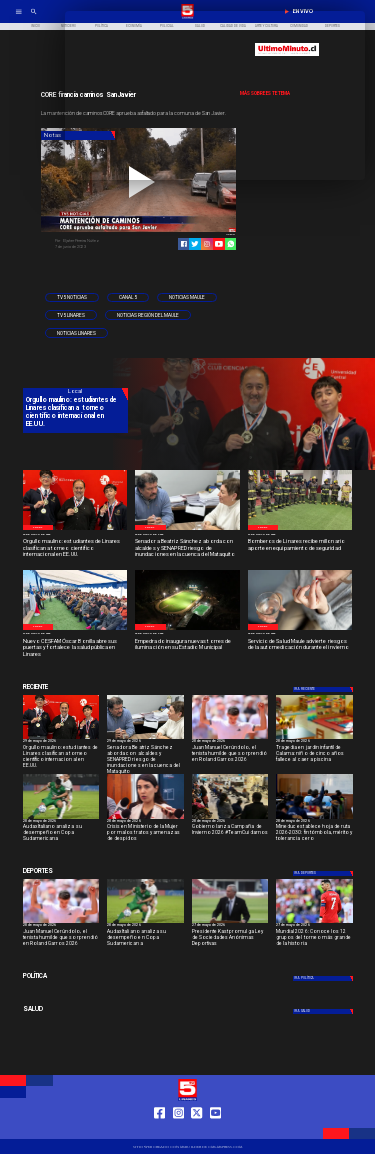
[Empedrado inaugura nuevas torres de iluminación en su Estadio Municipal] (187, 648)
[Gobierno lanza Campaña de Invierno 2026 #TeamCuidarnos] (230, 834)
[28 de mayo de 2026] (230, 742)
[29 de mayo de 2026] (75, 534)
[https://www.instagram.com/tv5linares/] (207, 244)
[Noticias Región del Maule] (148, 315)
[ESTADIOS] (230, 922)
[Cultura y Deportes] (75, 687)
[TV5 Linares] (71, 315)
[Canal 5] (128, 298)
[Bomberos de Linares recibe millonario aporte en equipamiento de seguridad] (300, 548)
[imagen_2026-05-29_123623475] (187, 529)
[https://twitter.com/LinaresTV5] (196, 1130)
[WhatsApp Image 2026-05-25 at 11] (187, 629)
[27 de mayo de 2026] (300, 534)
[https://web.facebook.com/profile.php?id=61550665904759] (159, 1130)
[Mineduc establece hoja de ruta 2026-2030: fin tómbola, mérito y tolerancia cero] (314, 834)
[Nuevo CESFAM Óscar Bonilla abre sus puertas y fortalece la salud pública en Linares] (75, 648)
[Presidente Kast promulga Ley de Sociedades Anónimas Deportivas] (230, 939)
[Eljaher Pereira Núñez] (95, 241)
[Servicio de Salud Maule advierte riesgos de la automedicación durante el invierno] (300, 648)
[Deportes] (323, 689)
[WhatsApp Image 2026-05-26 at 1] (75, 629)
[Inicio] (35, 26)
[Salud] (75, 1009)
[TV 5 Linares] (34, 18)
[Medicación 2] (300, 629)
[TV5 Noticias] (72, 298)
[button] (72, 298)
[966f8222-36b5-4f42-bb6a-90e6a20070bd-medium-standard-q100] (314, 818)
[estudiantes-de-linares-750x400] (75, 529)
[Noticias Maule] (187, 298)
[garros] (230, 738)
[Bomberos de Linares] (300, 529)
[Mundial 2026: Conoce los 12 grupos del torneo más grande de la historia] (314, 922)
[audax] (61, 818)
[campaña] (230, 818)
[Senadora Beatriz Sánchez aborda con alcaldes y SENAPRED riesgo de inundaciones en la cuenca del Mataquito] (187, 548)
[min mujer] (145, 818)
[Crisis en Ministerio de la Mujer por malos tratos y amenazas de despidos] (145, 834)
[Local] (38, 527)
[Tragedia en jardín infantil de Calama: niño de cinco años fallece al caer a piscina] (314, 755)
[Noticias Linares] (76, 333)
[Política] (75, 976)
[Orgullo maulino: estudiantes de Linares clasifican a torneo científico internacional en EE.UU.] (75, 548)
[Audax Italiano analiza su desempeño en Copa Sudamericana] (61, 834)
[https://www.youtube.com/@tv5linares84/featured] (219, 244)
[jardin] (314, 738)
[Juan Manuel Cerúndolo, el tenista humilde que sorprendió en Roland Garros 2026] (230, 755)
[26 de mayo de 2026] (187, 634)
